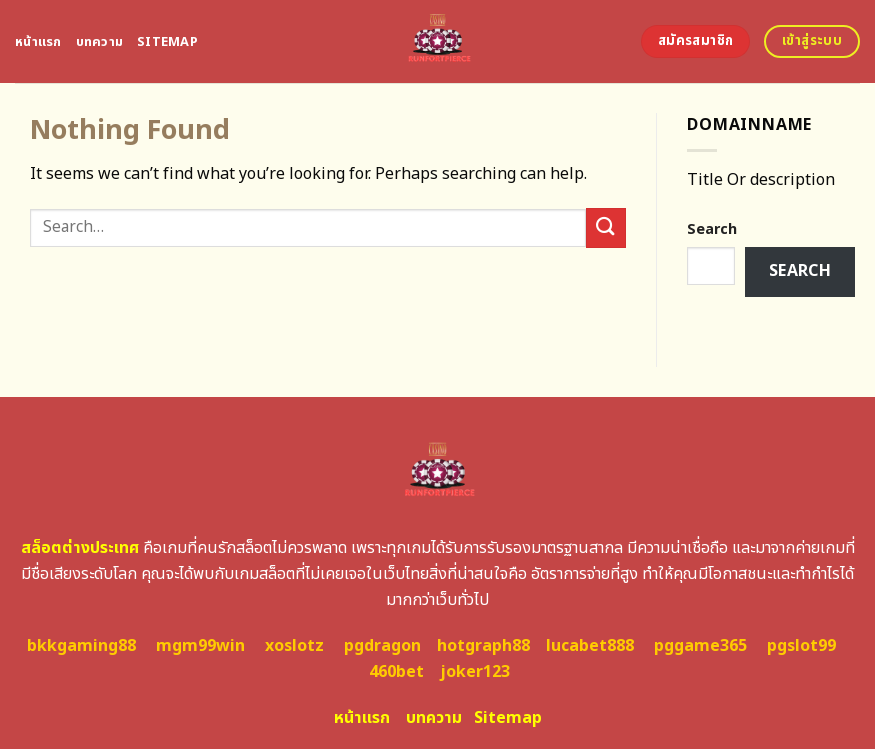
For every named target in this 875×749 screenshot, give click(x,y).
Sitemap (167, 42)
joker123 (475, 672)
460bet (396, 672)
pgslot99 (801, 646)
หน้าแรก (38, 42)
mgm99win (200, 646)
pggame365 (700, 646)
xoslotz (294, 646)
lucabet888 (590, 646)
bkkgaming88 (81, 646)
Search (712, 229)
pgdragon (382, 646)
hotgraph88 (483, 646)
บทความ (100, 42)
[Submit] (606, 227)
